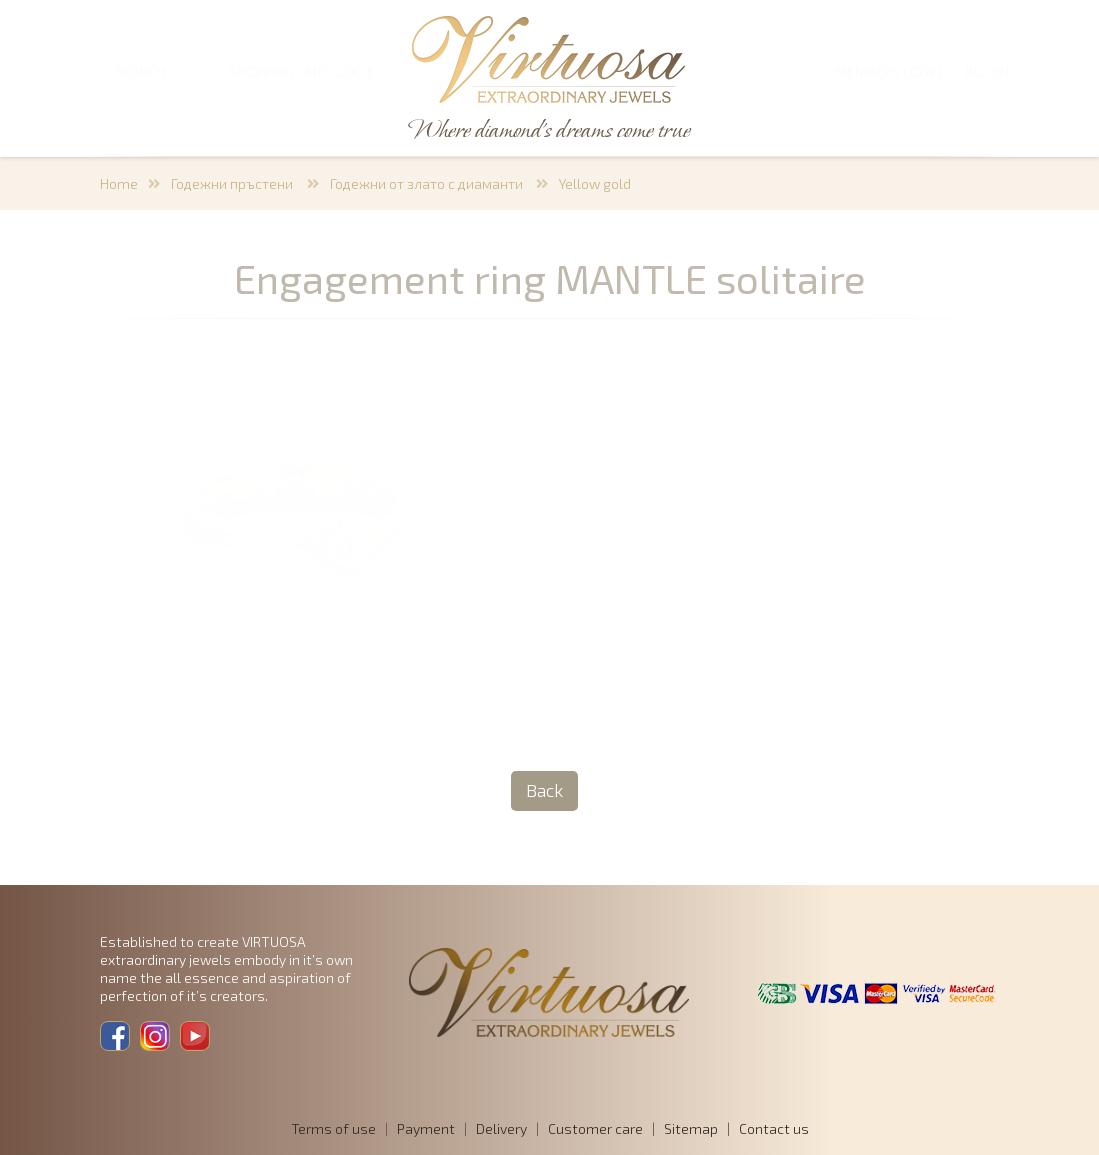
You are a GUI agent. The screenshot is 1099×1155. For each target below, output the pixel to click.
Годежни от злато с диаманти (428, 183)
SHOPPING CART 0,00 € (302, 71)
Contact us (774, 1128)
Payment (426, 1128)
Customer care (595, 1128)
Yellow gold (595, 183)
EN (1000, 71)
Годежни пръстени (233, 183)
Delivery (501, 1128)
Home (119, 183)
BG (974, 71)
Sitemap (691, 1128)
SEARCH (140, 71)
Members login (888, 71)
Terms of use (333, 1128)
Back (544, 790)
